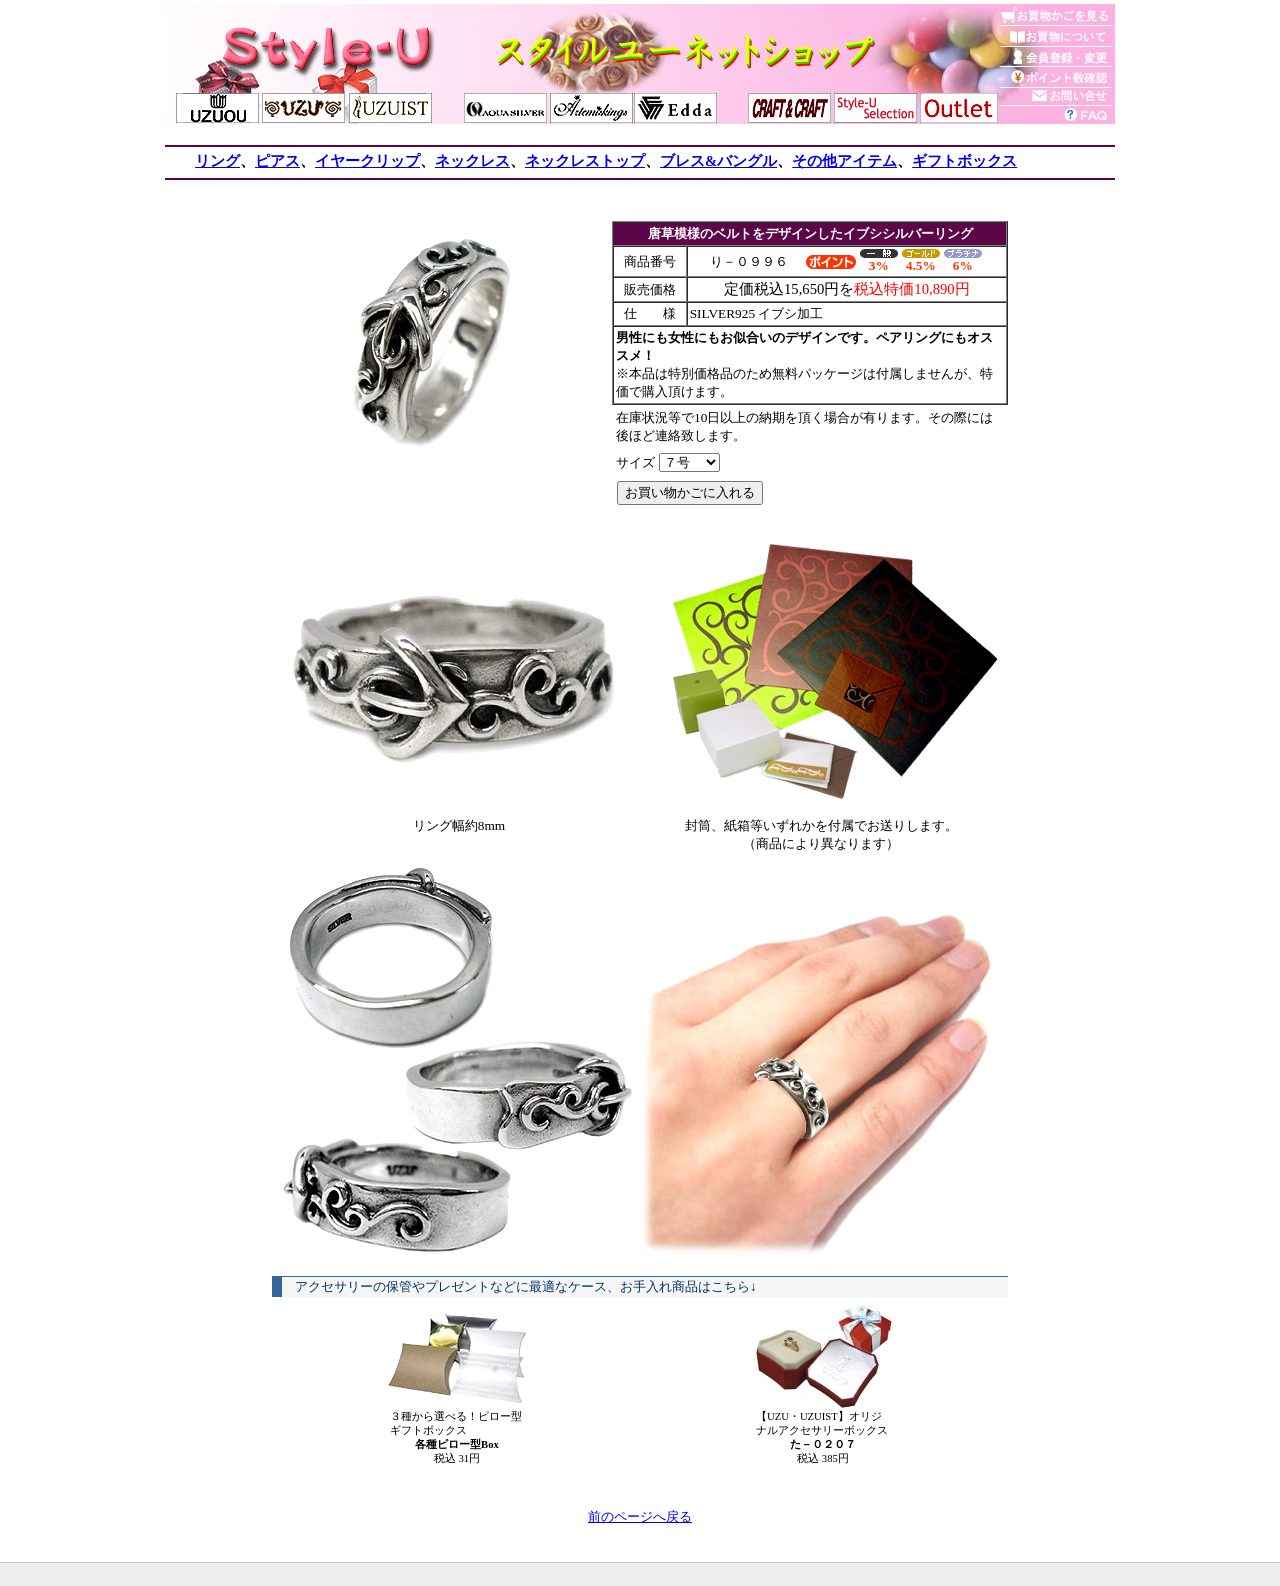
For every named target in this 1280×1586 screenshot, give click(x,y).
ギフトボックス (964, 161)
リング (217, 161)
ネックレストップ (585, 161)
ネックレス (472, 161)
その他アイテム (844, 161)
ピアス (277, 161)
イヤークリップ (367, 161)
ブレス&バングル (718, 161)
